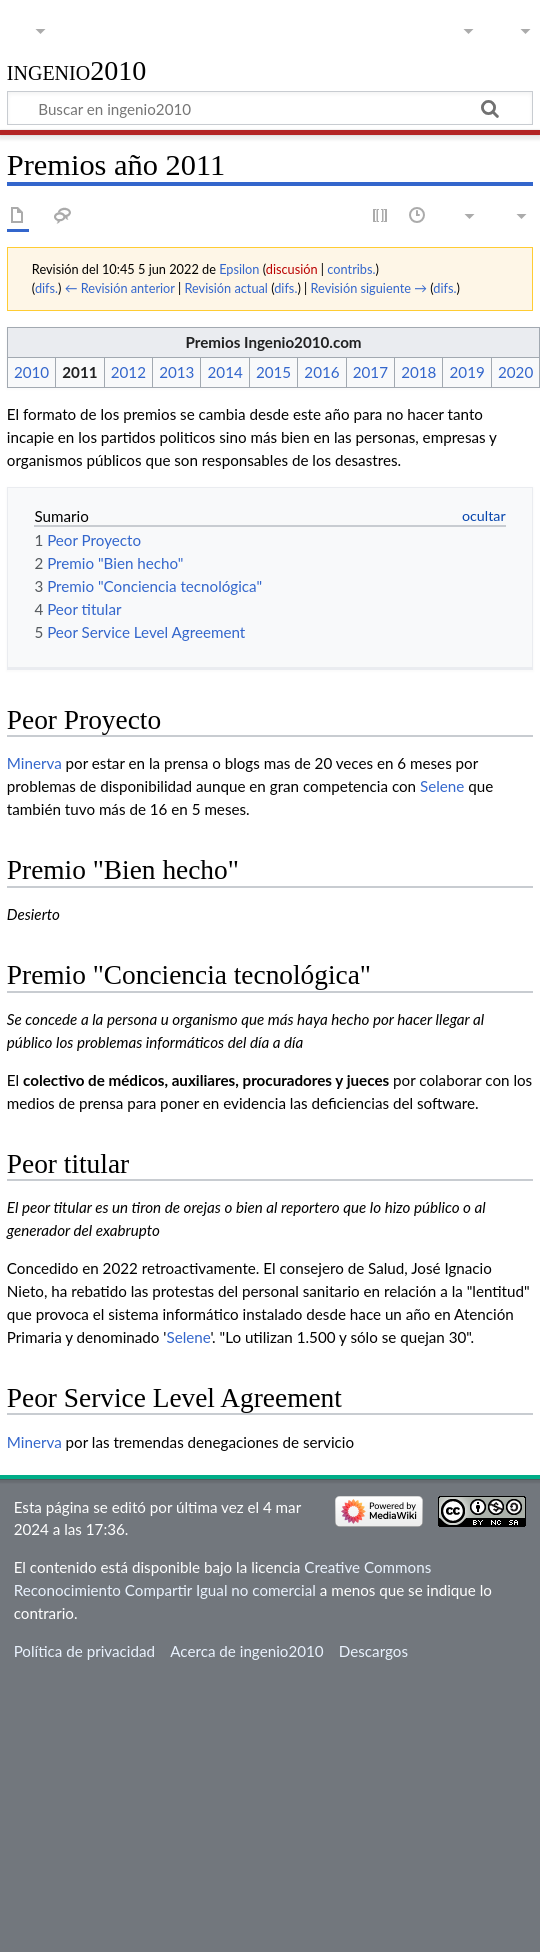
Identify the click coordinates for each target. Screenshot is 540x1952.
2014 (225, 372)
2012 (128, 372)
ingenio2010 (77, 71)
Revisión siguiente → (369, 288)
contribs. (351, 269)
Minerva (34, 763)
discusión (292, 269)
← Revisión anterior (120, 288)
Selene (442, 786)
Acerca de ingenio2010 (246, 1651)
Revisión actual (225, 288)
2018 (418, 372)
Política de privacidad (84, 1651)
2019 (467, 372)
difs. (46, 288)
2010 (31, 372)
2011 (79, 372)
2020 (515, 372)
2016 (321, 372)
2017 (370, 372)
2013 (176, 372)
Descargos (373, 1651)
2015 (273, 372)
